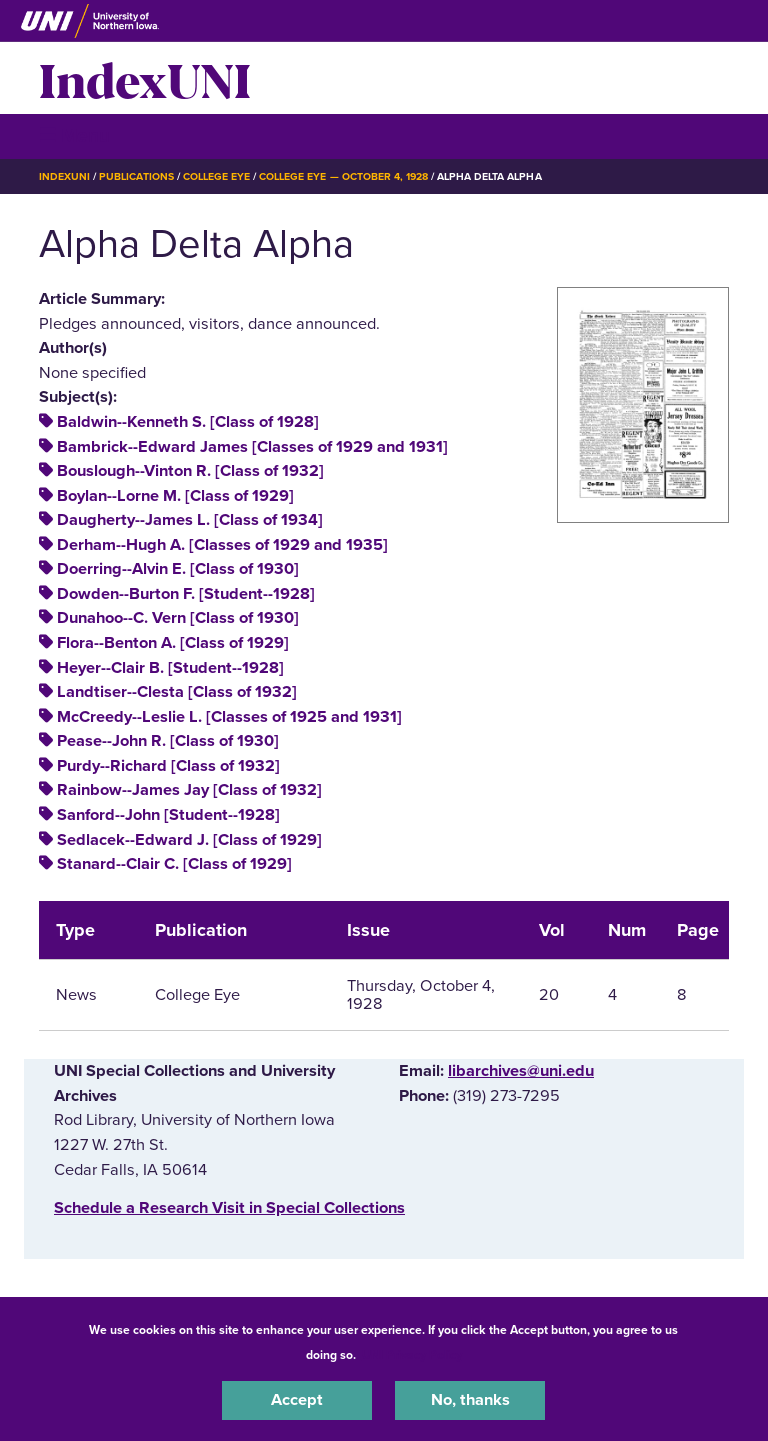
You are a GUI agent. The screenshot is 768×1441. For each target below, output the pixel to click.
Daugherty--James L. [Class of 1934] (190, 520)
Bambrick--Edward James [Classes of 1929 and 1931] (252, 447)
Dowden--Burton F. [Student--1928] (186, 594)
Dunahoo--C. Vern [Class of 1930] (178, 618)
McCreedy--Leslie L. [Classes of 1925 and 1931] (229, 717)
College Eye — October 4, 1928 (343, 176)
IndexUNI (145, 78)
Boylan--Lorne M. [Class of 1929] (175, 496)
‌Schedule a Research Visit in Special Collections (229, 1208)
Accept (297, 1400)
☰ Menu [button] (74, 135)
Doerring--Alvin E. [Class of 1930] (178, 569)
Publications (136, 176)
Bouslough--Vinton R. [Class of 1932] (190, 471)
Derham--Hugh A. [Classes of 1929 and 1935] (222, 545)
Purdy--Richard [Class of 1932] (168, 766)
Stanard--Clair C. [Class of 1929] (174, 864)
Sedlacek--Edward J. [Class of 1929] (189, 840)
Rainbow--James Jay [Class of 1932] (189, 790)
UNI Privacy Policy (412, 1355)
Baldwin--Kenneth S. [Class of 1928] (188, 422)
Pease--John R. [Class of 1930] (168, 741)
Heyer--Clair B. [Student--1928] (170, 668)
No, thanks (470, 1400)
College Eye (216, 176)
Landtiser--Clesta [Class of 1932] (177, 692)
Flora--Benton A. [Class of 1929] (173, 643)
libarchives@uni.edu (521, 1071)
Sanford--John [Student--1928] (168, 815)
